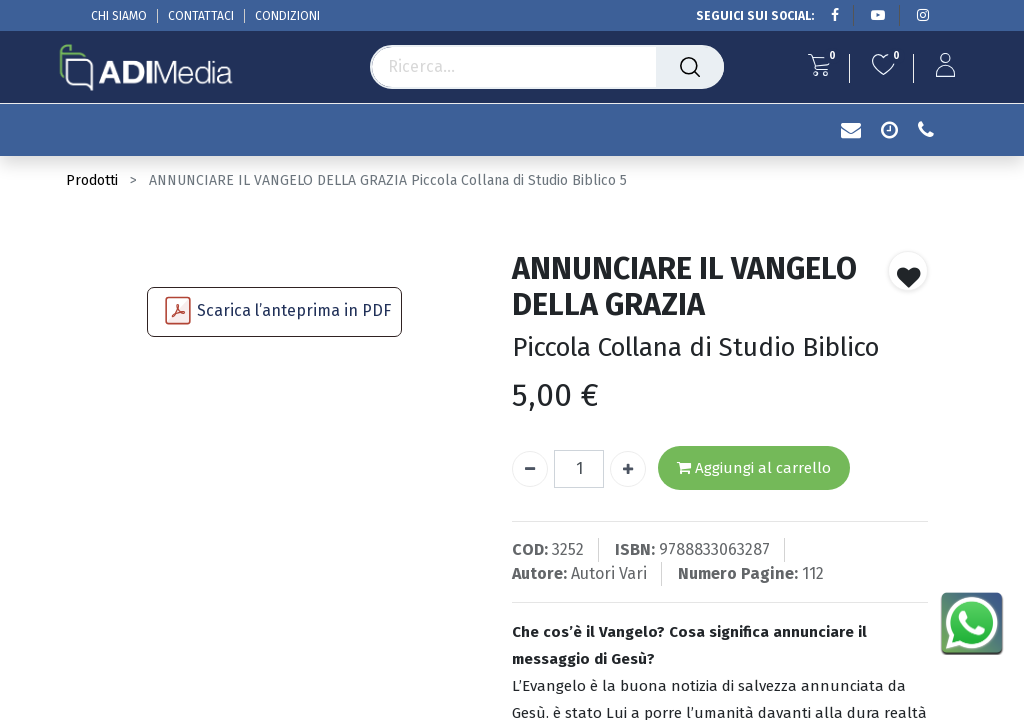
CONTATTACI (201, 16)
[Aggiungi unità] (628, 469)
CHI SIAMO (119, 16)
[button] (908, 271)
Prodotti (92, 180)
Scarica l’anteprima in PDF (294, 310)
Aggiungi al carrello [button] (754, 468)
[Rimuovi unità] (530, 469)
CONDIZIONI (287, 16)
